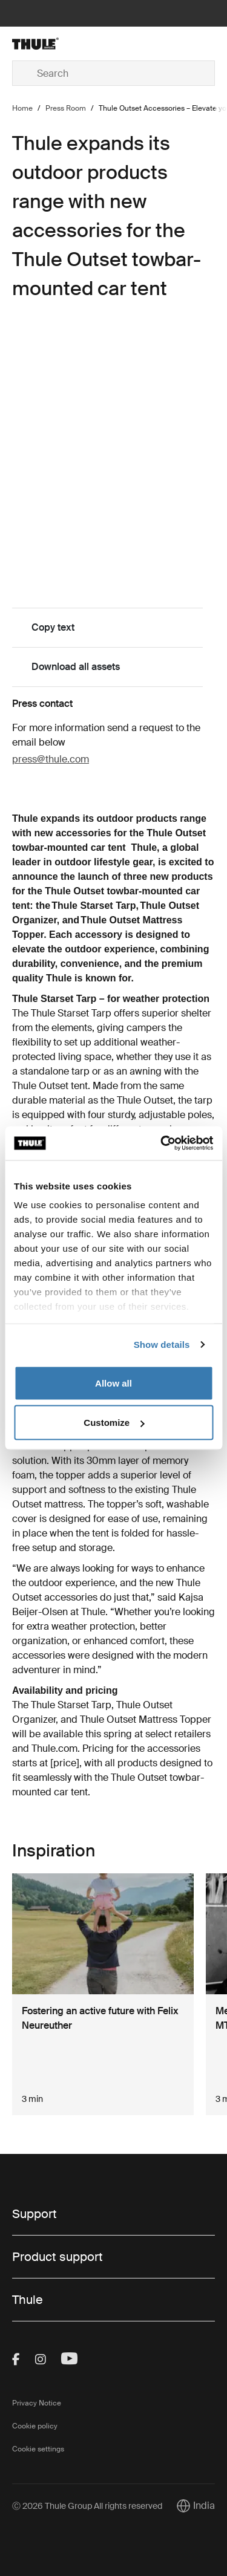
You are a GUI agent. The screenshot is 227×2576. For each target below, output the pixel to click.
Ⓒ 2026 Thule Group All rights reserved (87, 2505)
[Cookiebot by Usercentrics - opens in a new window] (161, 1143)
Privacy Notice (36, 2403)
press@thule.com (50, 759)
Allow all (113, 1382)
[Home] (46, 43)
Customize (114, 1422)
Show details (162, 1344)
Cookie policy (35, 2426)
